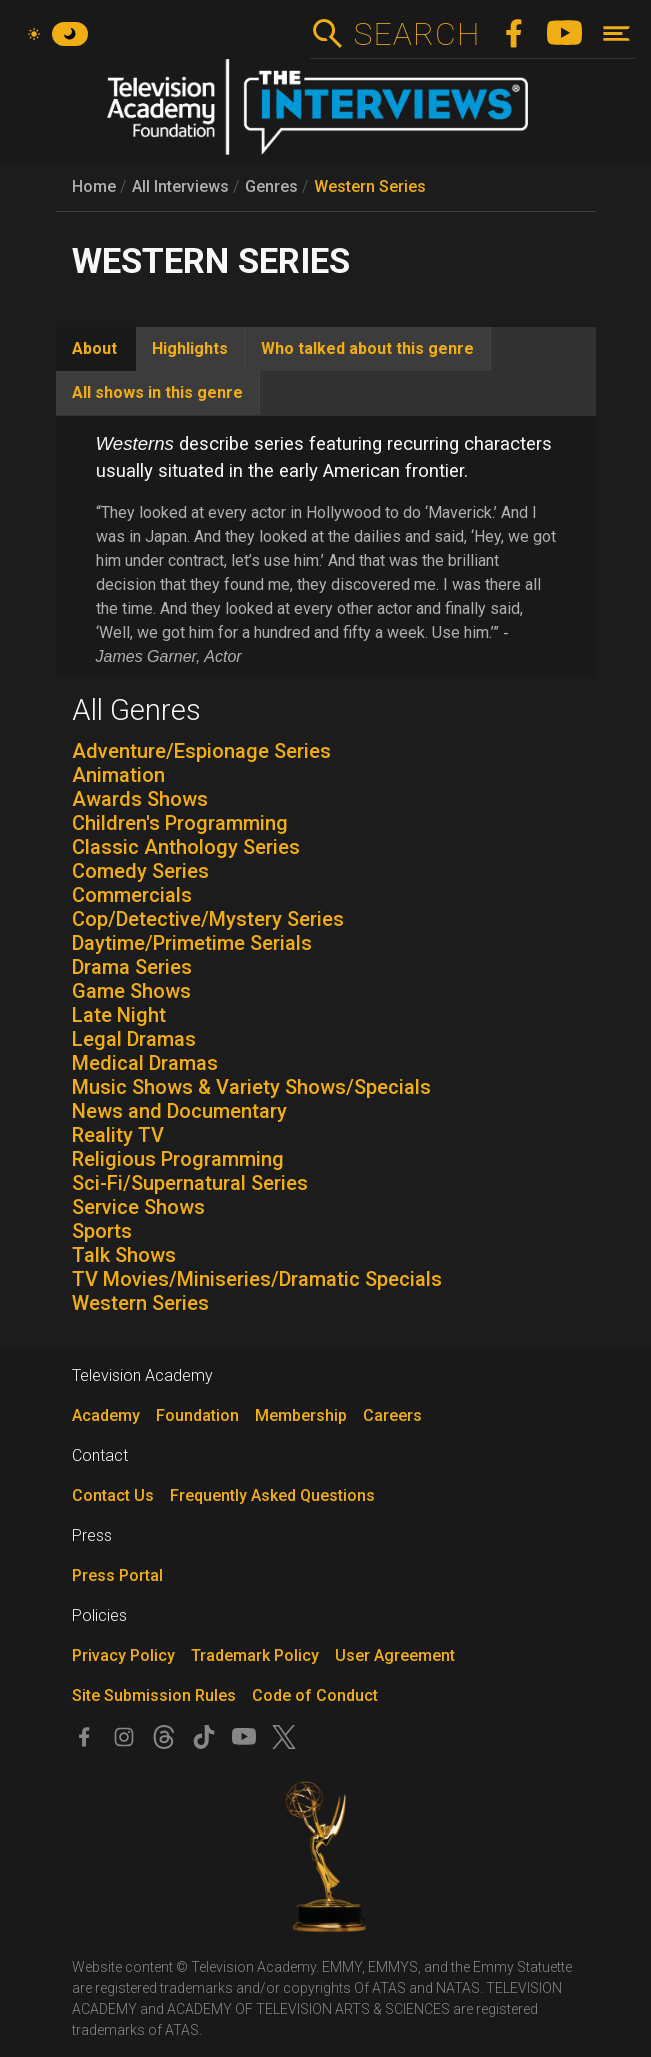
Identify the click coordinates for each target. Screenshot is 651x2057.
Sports (102, 1231)
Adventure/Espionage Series (201, 751)
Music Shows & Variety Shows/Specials (251, 1087)
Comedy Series (140, 871)
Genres (271, 186)
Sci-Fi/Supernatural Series (190, 1183)
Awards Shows (140, 799)
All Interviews (180, 186)
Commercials (132, 895)
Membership (301, 1415)
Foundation (197, 1415)
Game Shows (131, 991)
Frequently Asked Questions (272, 1495)
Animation (118, 775)
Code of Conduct (315, 1695)
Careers (392, 1415)
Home (94, 186)
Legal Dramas (134, 1039)
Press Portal (117, 1575)
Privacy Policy (123, 1655)
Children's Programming (180, 823)
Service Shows (138, 1207)
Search (416, 34)
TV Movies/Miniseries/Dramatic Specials (257, 1279)
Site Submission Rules (154, 1695)
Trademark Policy (255, 1655)
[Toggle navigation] (616, 33)
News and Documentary (179, 1111)
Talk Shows (124, 1255)
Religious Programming (178, 1159)
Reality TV (118, 1135)
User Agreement (395, 1655)
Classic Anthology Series (186, 847)
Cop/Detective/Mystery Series (208, 919)
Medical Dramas (145, 1063)
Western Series (370, 186)
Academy (106, 1415)
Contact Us (113, 1495)
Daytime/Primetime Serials (192, 943)
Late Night (119, 1015)
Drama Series (132, 967)
